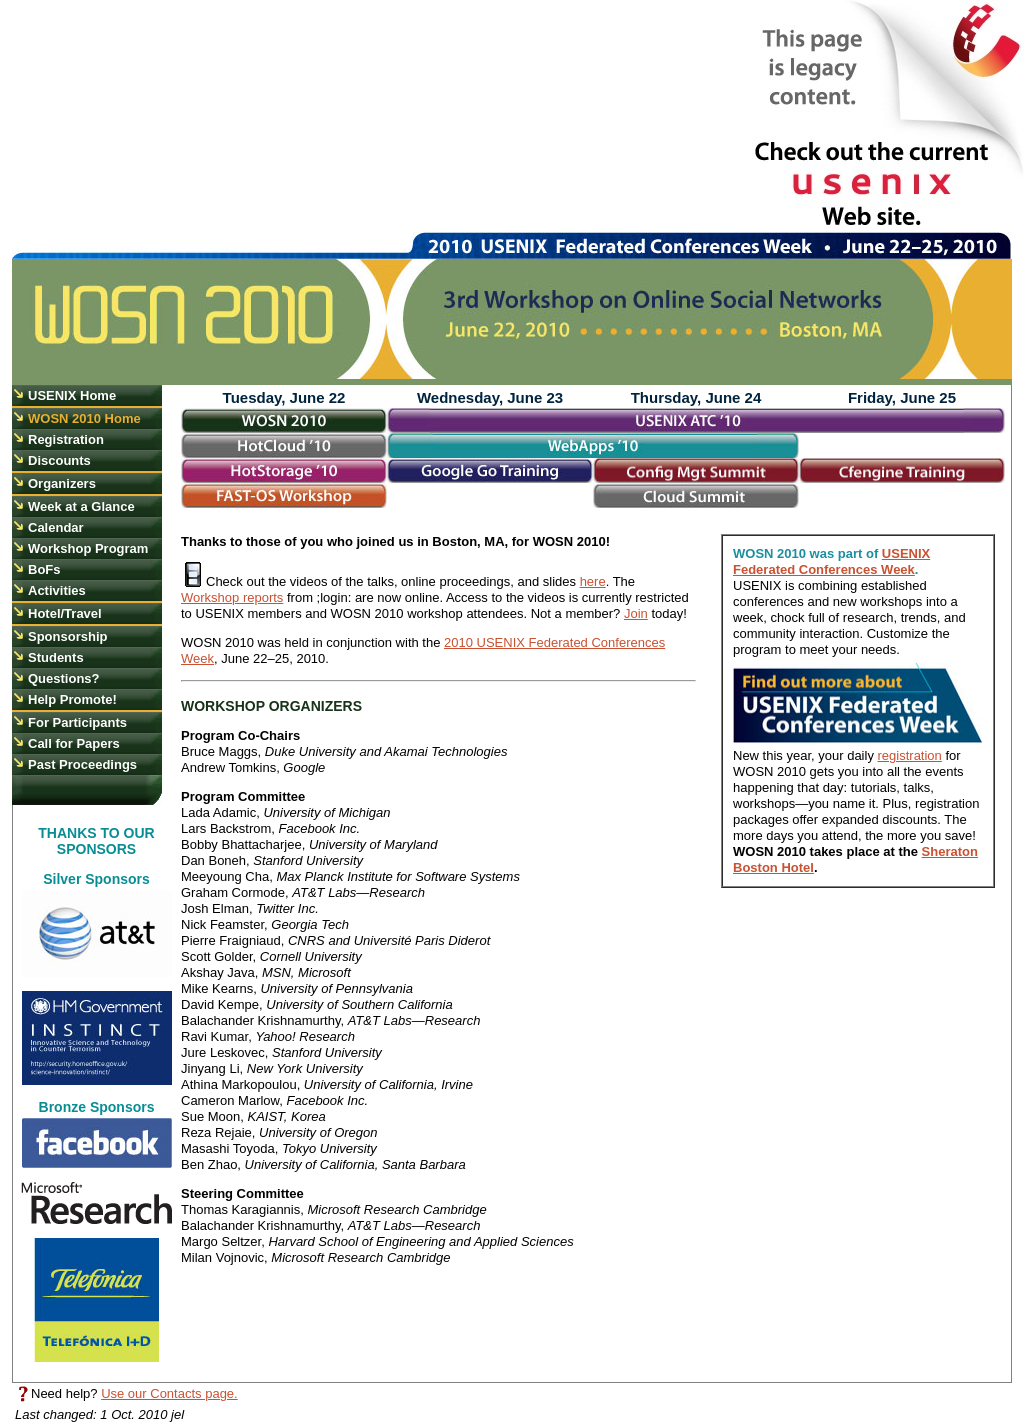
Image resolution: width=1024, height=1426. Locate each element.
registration (910, 755)
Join (636, 613)
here (593, 581)
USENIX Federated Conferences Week (831, 561)
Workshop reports (232, 597)
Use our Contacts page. (169, 1393)
